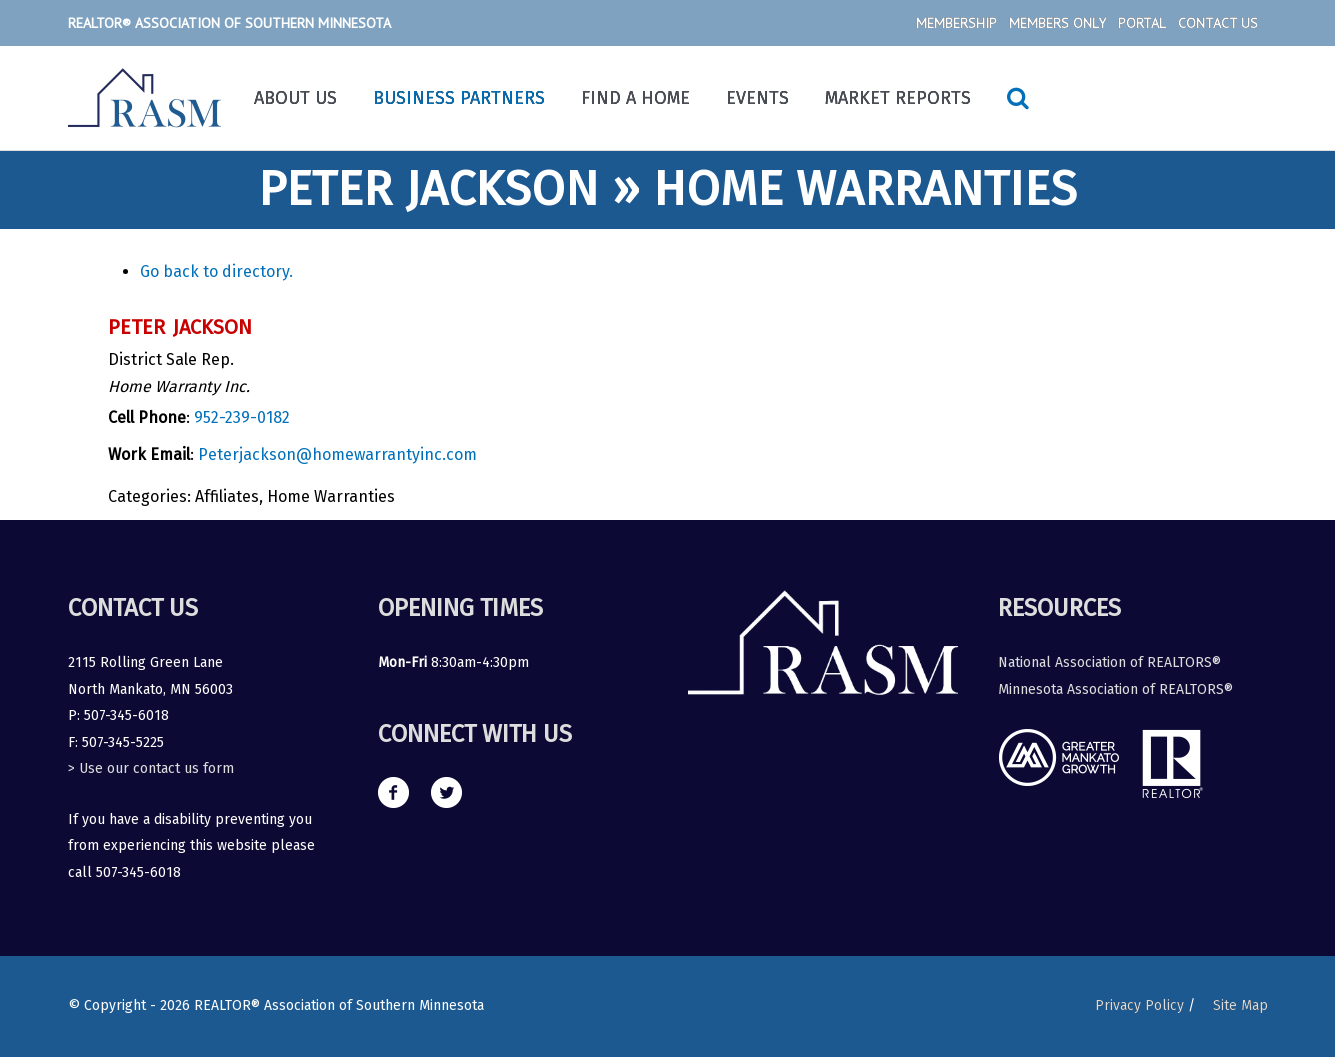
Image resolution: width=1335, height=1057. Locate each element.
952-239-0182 (242, 417)
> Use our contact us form (151, 768)
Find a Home (635, 98)
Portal (1142, 23)
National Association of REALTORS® (1109, 662)
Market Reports (898, 98)
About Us (295, 98)
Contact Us (1218, 23)
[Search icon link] (1018, 98)
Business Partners (459, 98)
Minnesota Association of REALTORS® (1115, 689)
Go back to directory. (216, 271)
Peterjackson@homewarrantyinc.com (337, 454)
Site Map (1240, 1005)
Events (757, 98)
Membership (956, 23)
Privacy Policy (1139, 1005)
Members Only (1057, 23)
